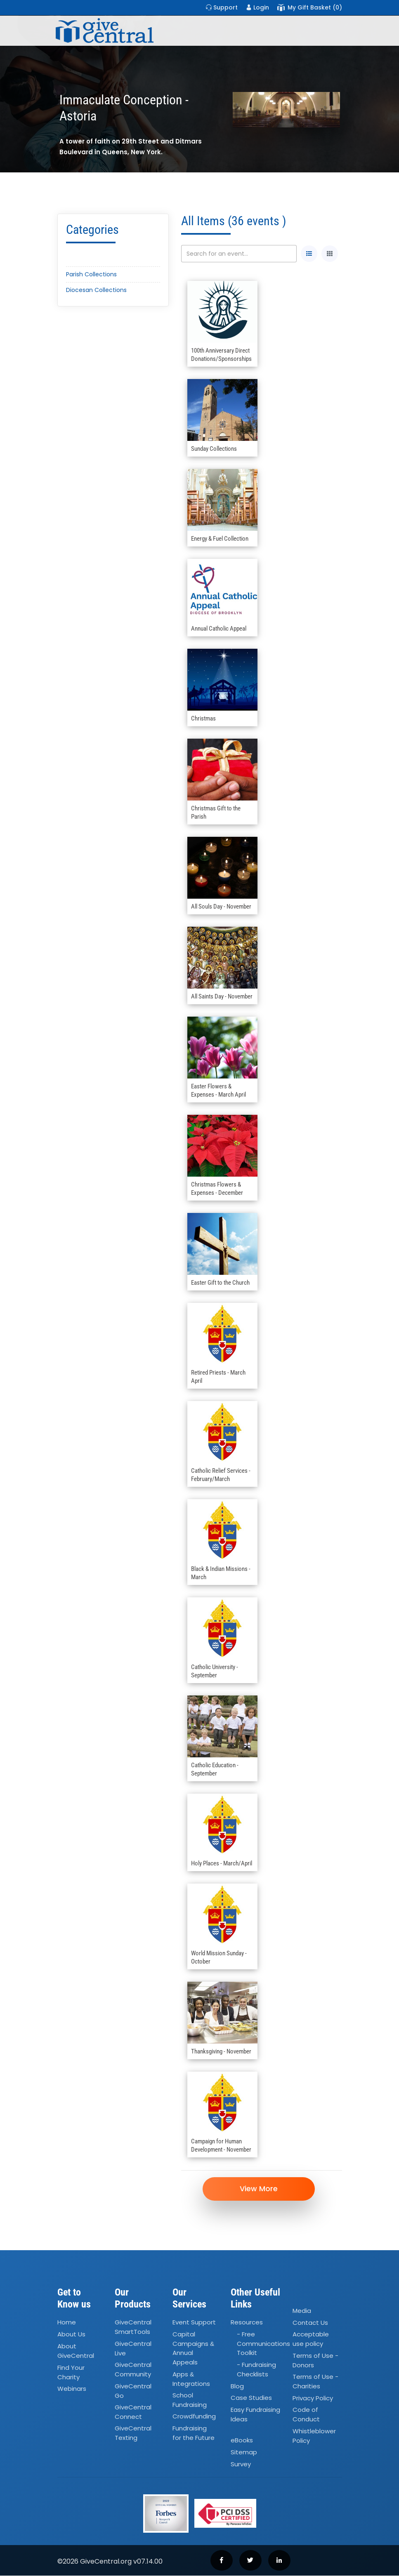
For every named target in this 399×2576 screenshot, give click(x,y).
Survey (241, 2464)
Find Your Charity (71, 2373)
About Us (71, 2335)
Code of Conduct (306, 2415)
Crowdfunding (194, 2417)
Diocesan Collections (96, 290)
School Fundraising (189, 2400)
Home (66, 2323)
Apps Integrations (191, 2379)
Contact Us (310, 2323)
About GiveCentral (75, 2352)
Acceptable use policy (311, 2340)
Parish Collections (91, 274)
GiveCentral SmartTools (133, 2328)
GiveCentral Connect (133, 2412)
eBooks (242, 2441)
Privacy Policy (313, 2398)
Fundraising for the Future (193, 2434)
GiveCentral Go (133, 2391)
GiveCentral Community (133, 2370)
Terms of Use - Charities (315, 2382)
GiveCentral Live (133, 2349)
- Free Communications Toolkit (263, 2344)
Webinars (71, 2389)
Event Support (194, 2323)
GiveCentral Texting (133, 2434)
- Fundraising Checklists (256, 2370)
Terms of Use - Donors (315, 2361)
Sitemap (244, 2452)
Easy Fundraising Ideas (255, 2415)
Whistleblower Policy (314, 2436)
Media (302, 2311)
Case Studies (251, 2398)
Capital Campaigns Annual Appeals (193, 2349)
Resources (247, 2323)
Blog (237, 2386)
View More (262, 2189)
